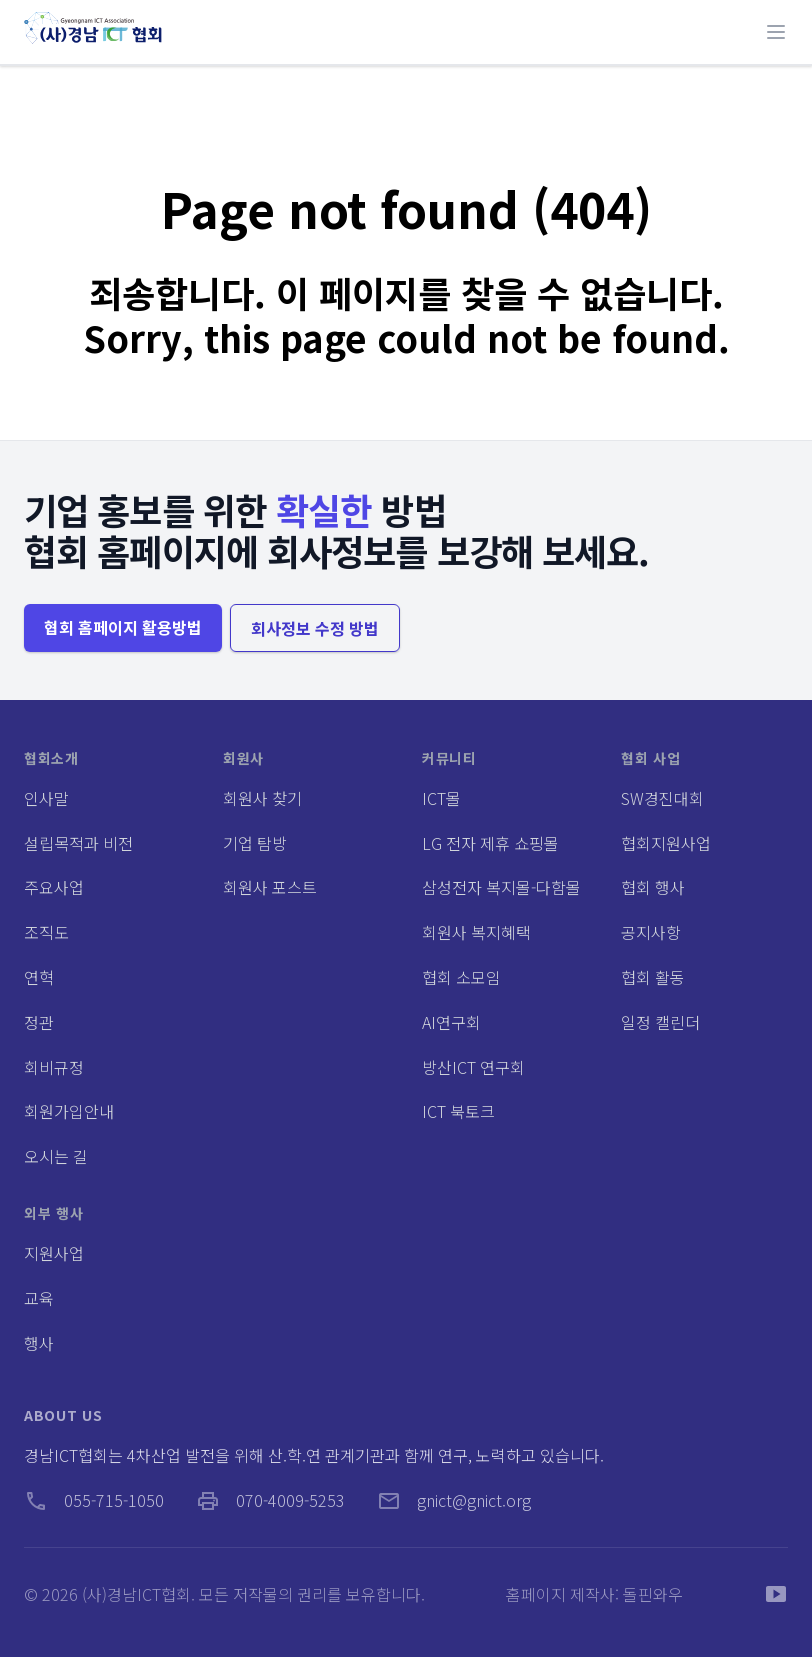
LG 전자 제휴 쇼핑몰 (490, 843)
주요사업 (54, 887)
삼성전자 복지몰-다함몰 (501, 887)
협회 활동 (653, 977)
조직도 (46, 932)
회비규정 (54, 1067)
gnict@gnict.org (454, 1500)
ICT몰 (441, 798)
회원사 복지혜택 (476, 932)
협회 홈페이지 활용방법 (123, 627)
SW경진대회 (662, 798)
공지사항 (651, 932)
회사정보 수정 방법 (315, 628)
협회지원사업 (666, 843)
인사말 (46, 798)
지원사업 (54, 1253)
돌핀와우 (653, 1594)
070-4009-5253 (270, 1500)
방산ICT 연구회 (473, 1067)
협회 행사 (653, 887)
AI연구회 (451, 1022)
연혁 (39, 977)
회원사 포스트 (270, 887)
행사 (39, 1343)
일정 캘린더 (660, 1022)
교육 (39, 1298)
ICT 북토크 (458, 1111)
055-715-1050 (94, 1500)
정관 (39, 1022)
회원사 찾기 (262, 798)
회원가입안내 (69, 1111)
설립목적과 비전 (78, 843)
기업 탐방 (255, 843)
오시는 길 (56, 1156)
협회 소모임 (461, 977)
